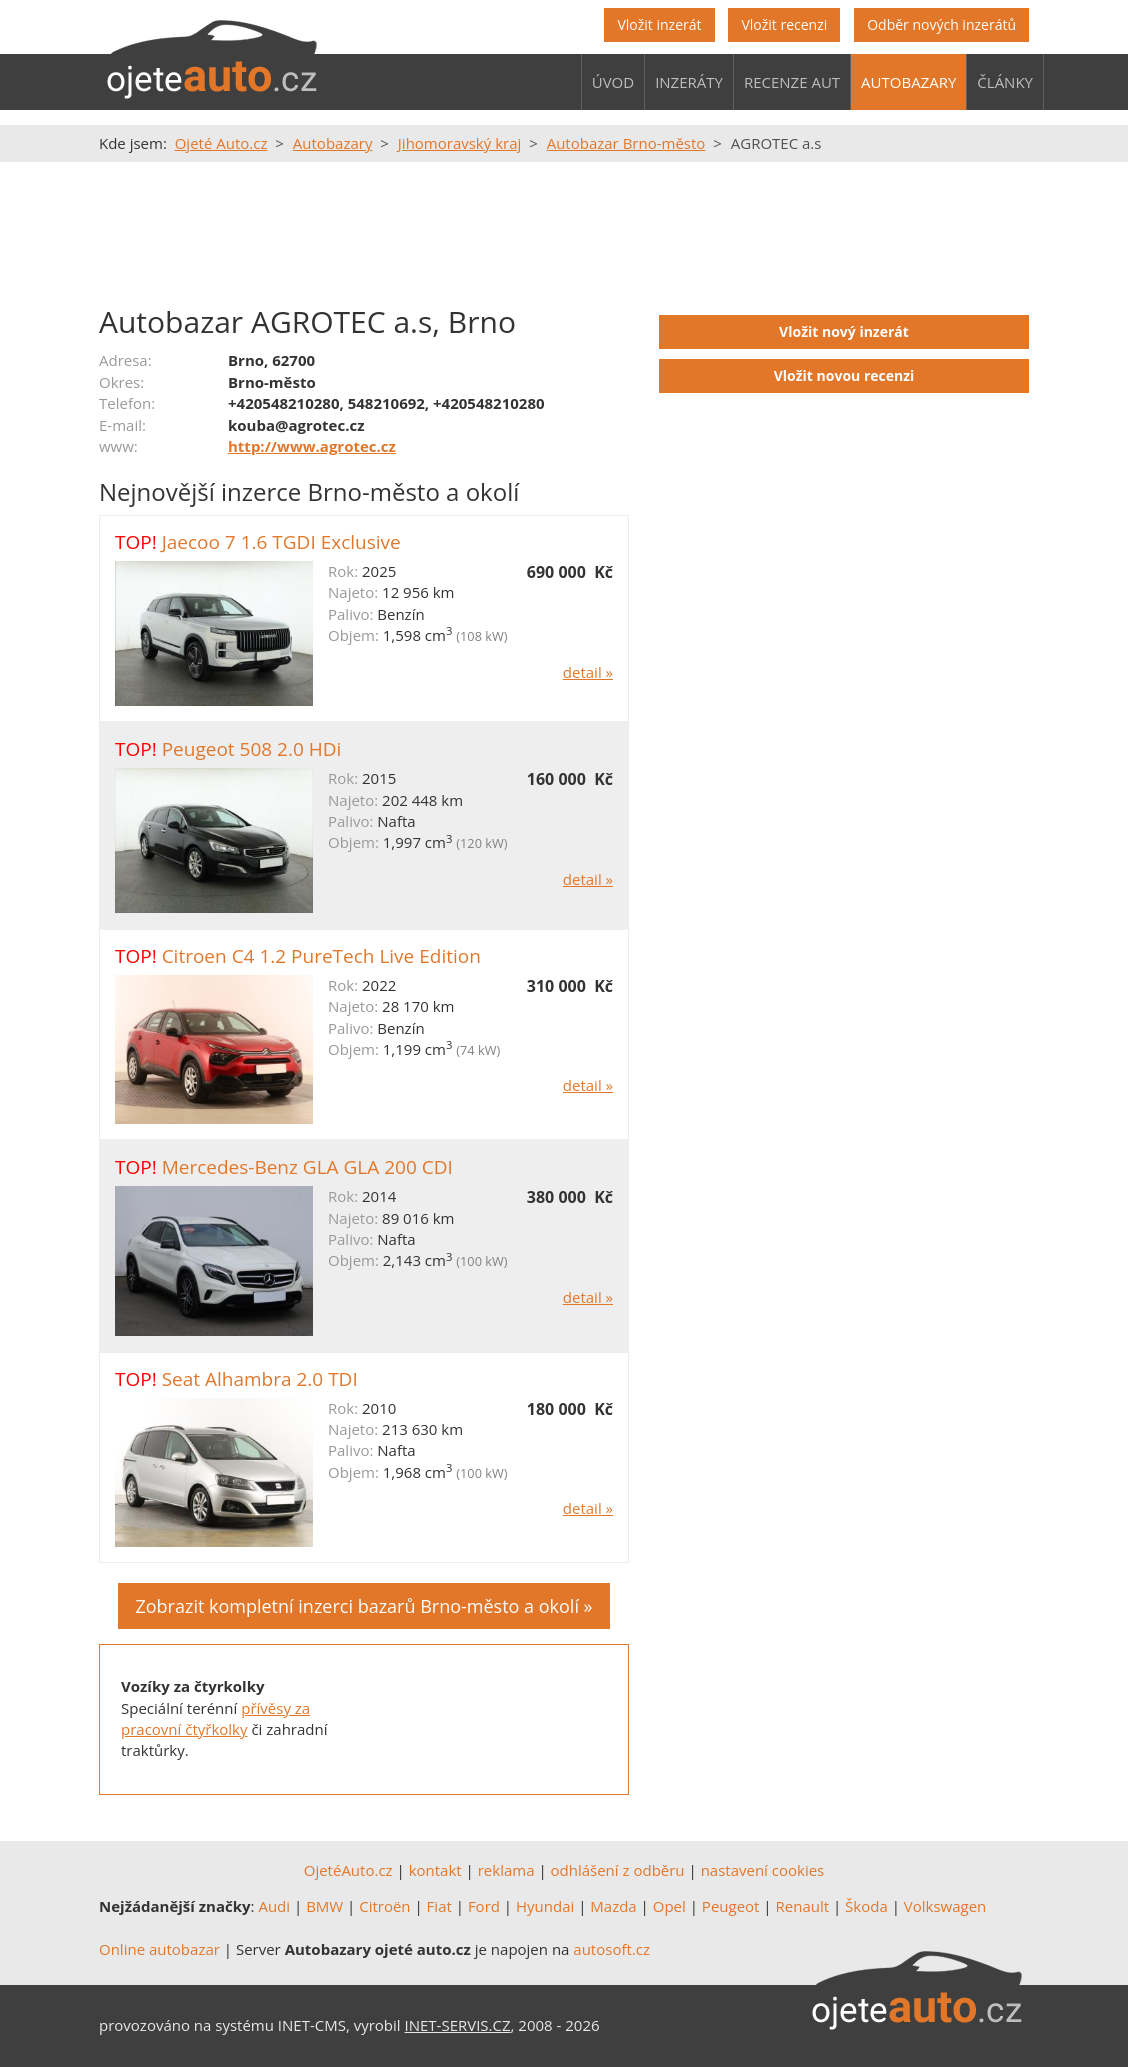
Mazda (613, 1906)
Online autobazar (159, 1949)
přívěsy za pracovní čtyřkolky (215, 1718)
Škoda (866, 1906)
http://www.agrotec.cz (312, 446)
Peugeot (731, 1906)
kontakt (435, 1870)
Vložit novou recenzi (844, 375)
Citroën (384, 1906)
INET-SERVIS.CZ (458, 2025)
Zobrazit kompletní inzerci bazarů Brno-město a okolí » (363, 1606)
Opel (669, 1906)
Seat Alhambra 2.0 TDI (260, 1379)
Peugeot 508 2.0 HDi (252, 749)
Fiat (439, 1906)
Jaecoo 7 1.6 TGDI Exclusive (281, 542)
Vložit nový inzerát (844, 331)
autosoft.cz (611, 1949)
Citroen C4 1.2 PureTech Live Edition (321, 956)
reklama (506, 1870)
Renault (803, 1906)
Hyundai (545, 1906)
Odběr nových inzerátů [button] (941, 24)
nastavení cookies (763, 1870)
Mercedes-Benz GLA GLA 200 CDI (307, 1167)
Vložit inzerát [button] (659, 24)
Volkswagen (945, 1906)
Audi (274, 1906)
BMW (324, 1906)
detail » (588, 672)
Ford (484, 1906)
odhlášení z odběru (618, 1870)
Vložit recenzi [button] (784, 24)
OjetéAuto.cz (348, 1870)
